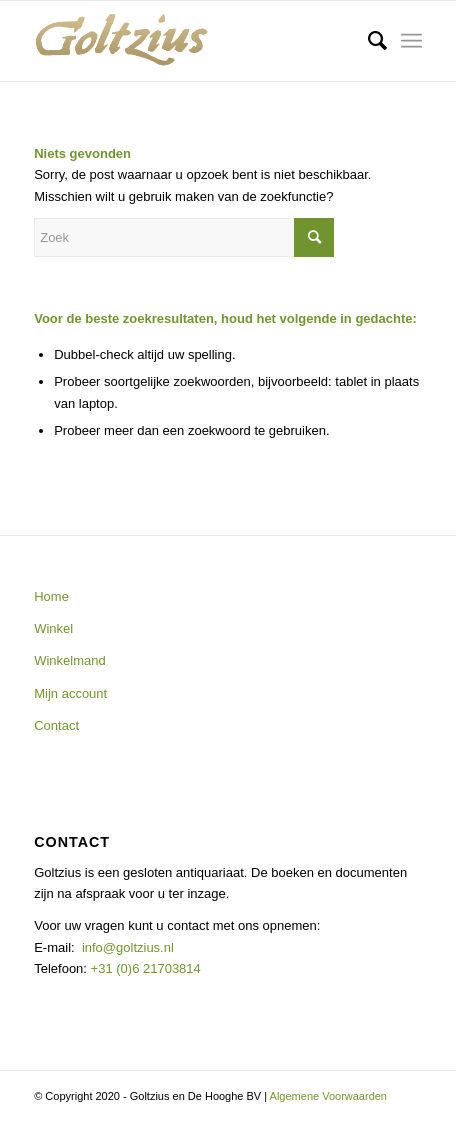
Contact (56, 725)
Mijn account (70, 693)
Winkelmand (70, 660)
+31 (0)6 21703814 (144, 968)
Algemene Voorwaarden (328, 1096)
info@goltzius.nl (128, 947)
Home (51, 596)
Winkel (53, 628)
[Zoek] (367, 41)
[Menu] (411, 41)
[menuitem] (367, 41)
